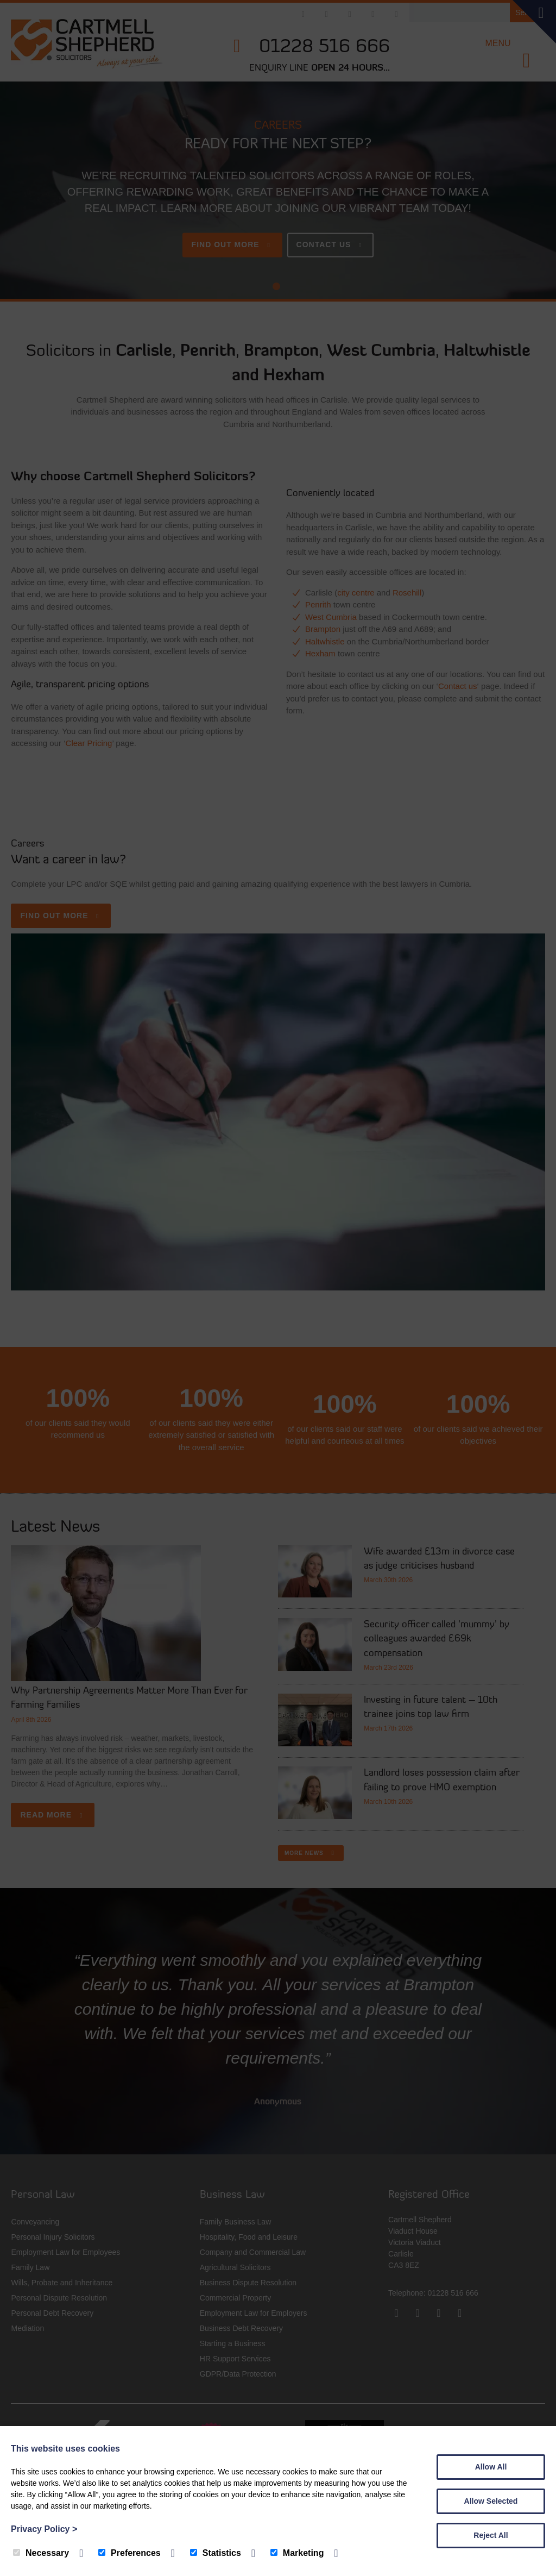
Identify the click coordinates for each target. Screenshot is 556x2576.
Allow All (491, 2466)
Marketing (297, 2553)
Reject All (490, 2535)
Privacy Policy (44, 2529)
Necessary (41, 2553)
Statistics (215, 2553)
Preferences (129, 2553)
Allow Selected (491, 2501)
